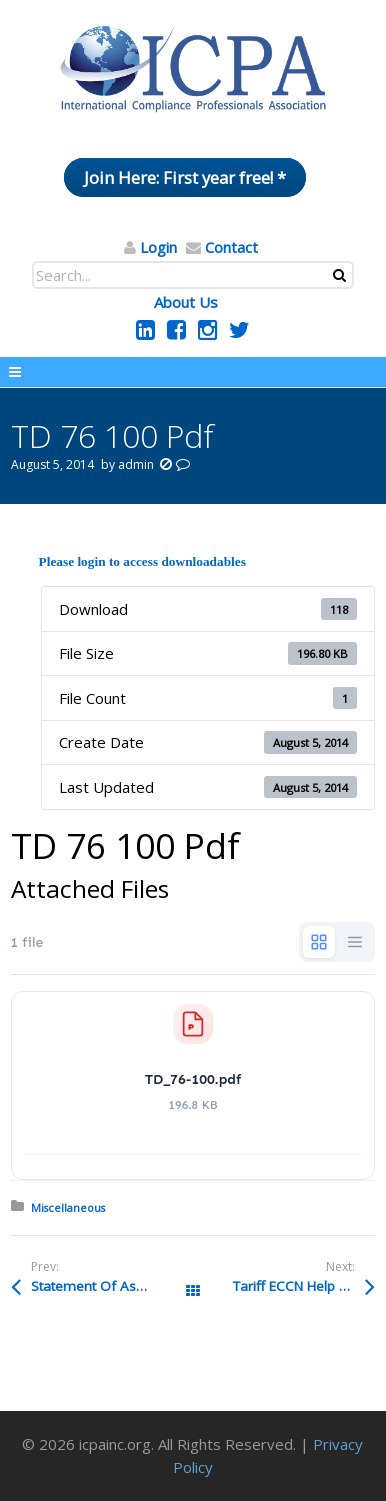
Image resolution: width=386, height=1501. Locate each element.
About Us (186, 302)
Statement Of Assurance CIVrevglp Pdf (112, 1286)
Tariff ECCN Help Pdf (296, 1286)
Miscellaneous (68, 1207)
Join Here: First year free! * (185, 177)
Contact (231, 247)
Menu (193, 372)
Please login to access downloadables (142, 561)
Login (158, 247)
